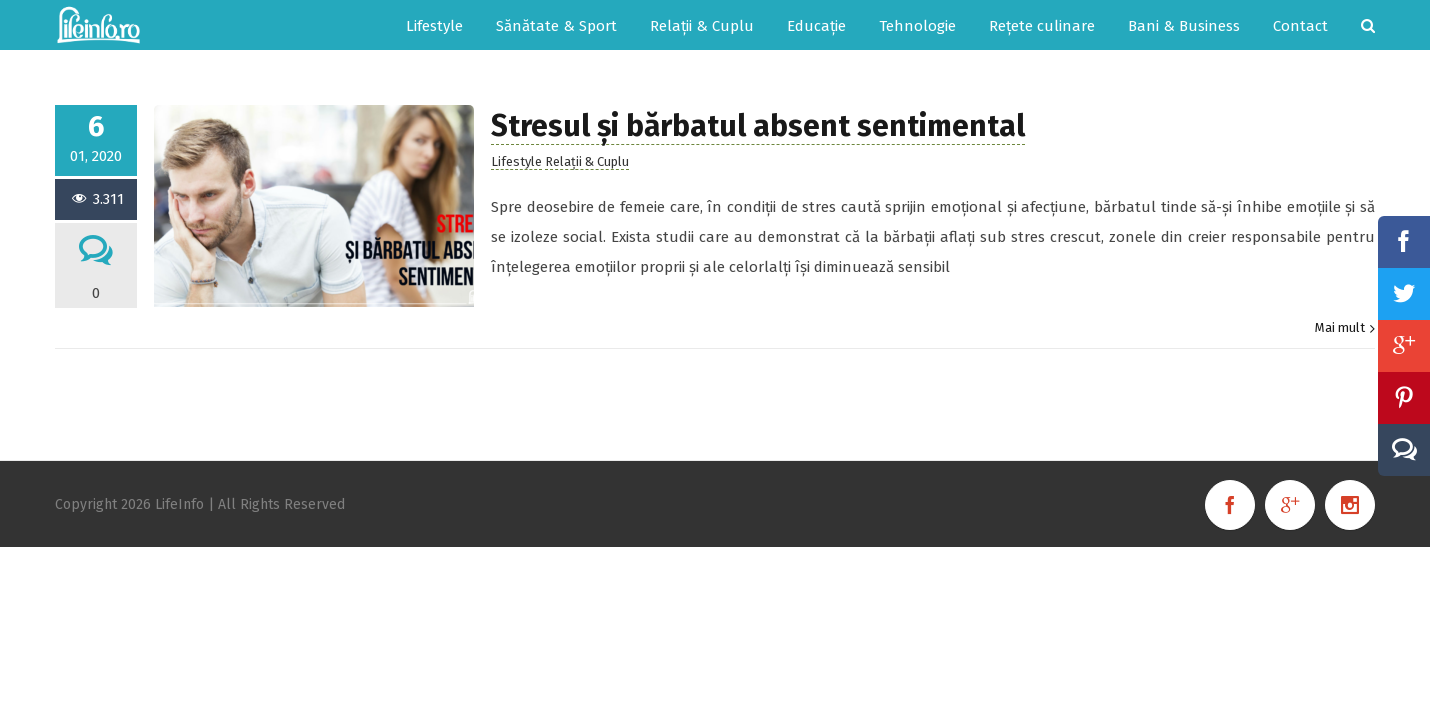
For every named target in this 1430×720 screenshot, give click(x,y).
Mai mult (1340, 327)
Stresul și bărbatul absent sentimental (758, 126)
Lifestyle (516, 161)
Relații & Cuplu (587, 161)
